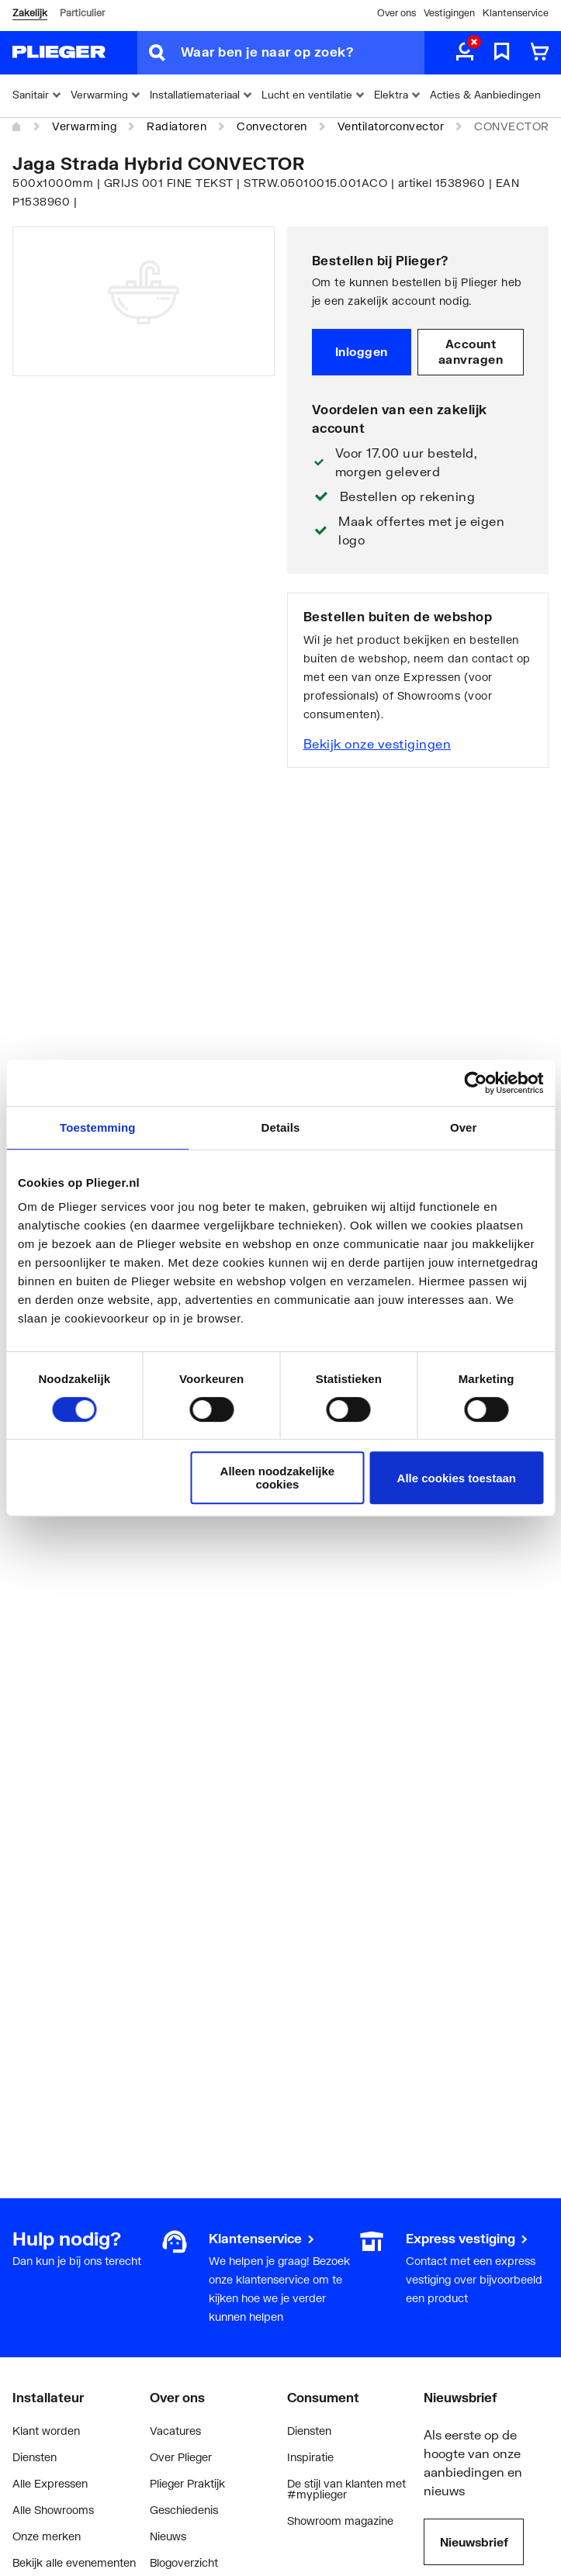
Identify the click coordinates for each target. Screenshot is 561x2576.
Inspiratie (310, 2457)
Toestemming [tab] (98, 1127)
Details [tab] (280, 1127)
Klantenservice (516, 13)
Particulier (82, 13)
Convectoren (272, 126)
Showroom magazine (340, 2520)
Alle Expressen (50, 2483)
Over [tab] (463, 1127)
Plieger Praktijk (187, 2483)
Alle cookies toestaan (456, 1478)
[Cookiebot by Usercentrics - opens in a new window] (475, 1082)
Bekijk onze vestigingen (377, 743)
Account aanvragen (471, 351)
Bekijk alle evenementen (74, 2562)
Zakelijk (29, 13)
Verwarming (84, 126)
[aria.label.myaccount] (465, 53)
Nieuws (168, 2536)
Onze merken (46, 2536)
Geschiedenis (184, 2509)
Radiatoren (176, 126)
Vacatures (175, 2430)
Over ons (396, 13)
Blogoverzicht (184, 2562)
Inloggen (361, 351)
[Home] (17, 127)
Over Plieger (181, 2457)
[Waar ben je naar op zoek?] (302, 52)
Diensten (34, 2457)
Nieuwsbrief (474, 2542)
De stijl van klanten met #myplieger (346, 2489)
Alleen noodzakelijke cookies (277, 1477)
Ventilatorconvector (391, 126)
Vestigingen (449, 13)
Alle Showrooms (53, 2509)
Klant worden (46, 2430)
